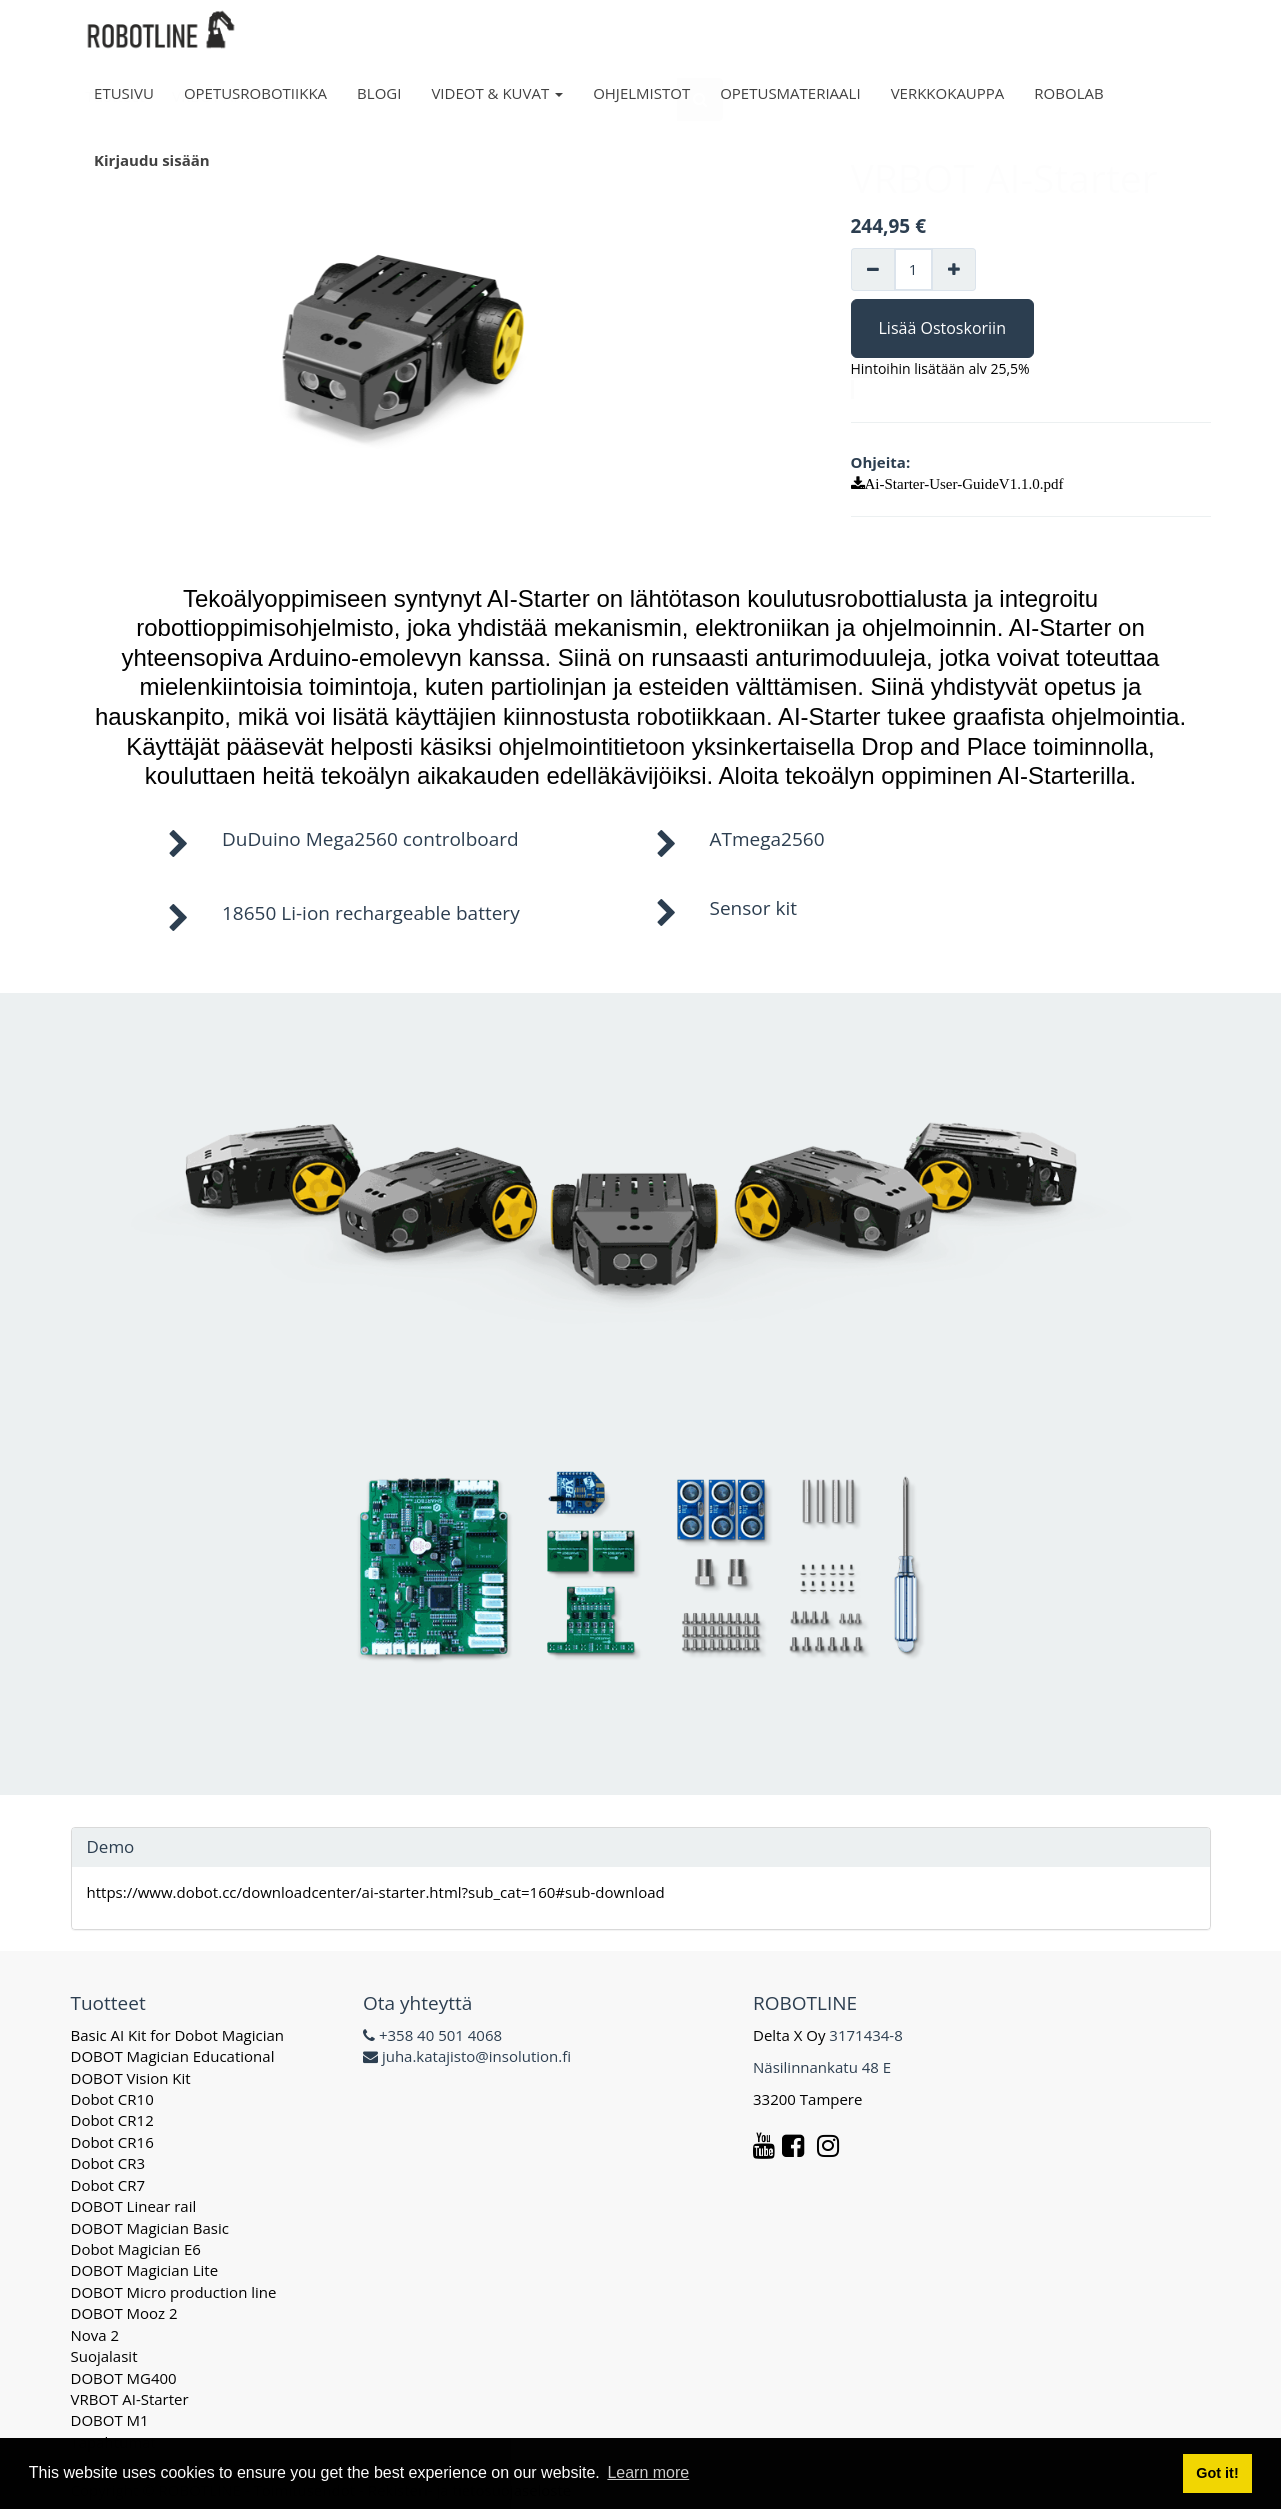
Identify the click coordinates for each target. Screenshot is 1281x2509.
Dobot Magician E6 (136, 2249)
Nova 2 (95, 2335)
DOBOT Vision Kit (131, 2078)
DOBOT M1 (110, 2420)
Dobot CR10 (112, 2099)
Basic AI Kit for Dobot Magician (178, 2035)
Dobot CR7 (108, 2185)
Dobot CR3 (108, 2163)
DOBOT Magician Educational (173, 2056)
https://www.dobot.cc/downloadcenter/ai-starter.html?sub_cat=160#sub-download (376, 1892)
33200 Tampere (809, 2099)
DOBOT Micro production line (174, 2292)
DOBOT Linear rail (134, 2206)
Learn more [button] (648, 2472)
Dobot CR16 (112, 2142)
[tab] (641, 1847)
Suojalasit (104, 2356)
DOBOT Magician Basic (150, 2228)
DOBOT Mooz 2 (124, 2313)
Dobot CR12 (112, 2120)
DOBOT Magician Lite (145, 2270)
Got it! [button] (1217, 2473)
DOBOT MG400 (124, 2378)
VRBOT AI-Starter (130, 2399)
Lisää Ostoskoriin (942, 328)
